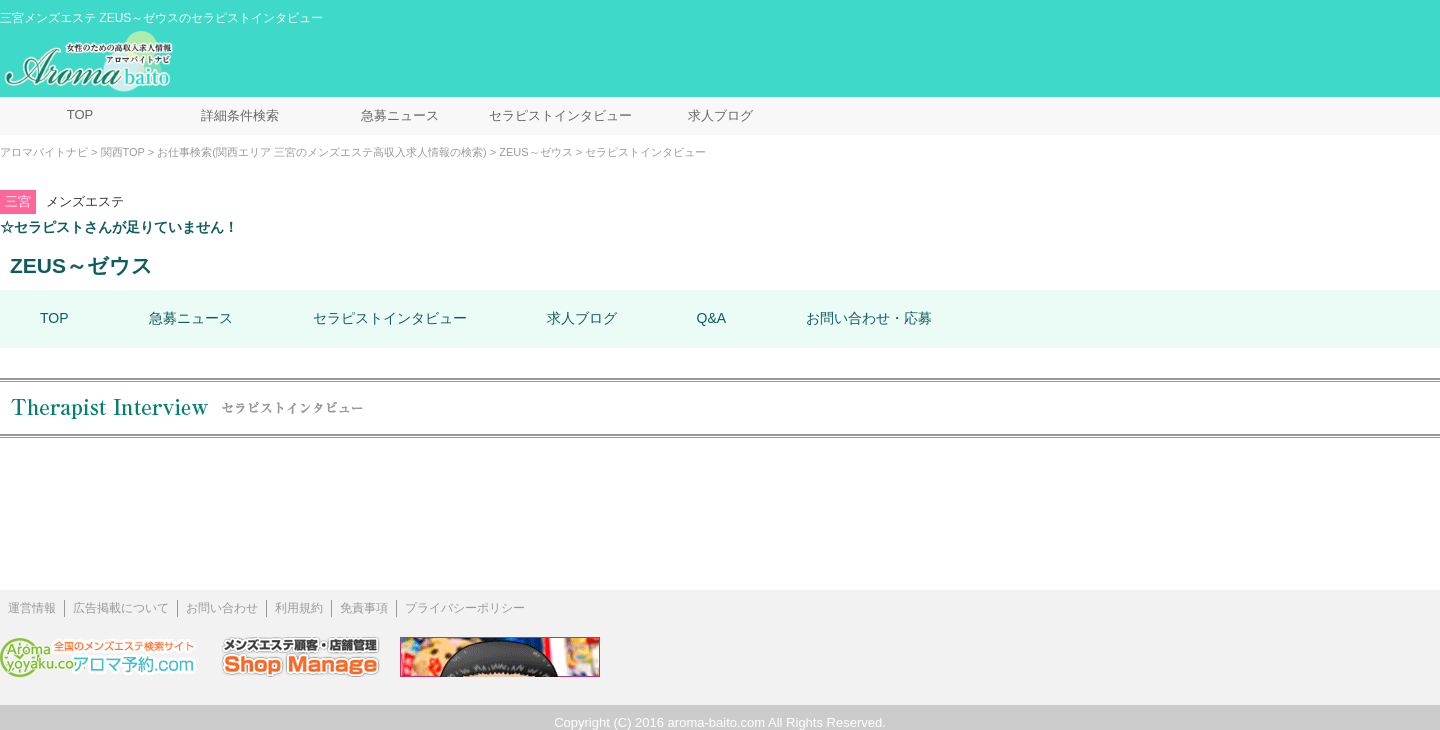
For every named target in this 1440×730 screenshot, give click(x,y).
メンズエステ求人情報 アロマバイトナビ (91, 62)
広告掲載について (121, 608)
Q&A (712, 318)
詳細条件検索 (240, 115)
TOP (80, 114)
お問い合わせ (222, 608)
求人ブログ (720, 115)
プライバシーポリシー (465, 608)
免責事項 (364, 608)
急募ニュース (400, 115)
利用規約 (299, 608)
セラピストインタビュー (560, 115)
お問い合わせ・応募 (869, 318)
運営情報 (32, 608)
